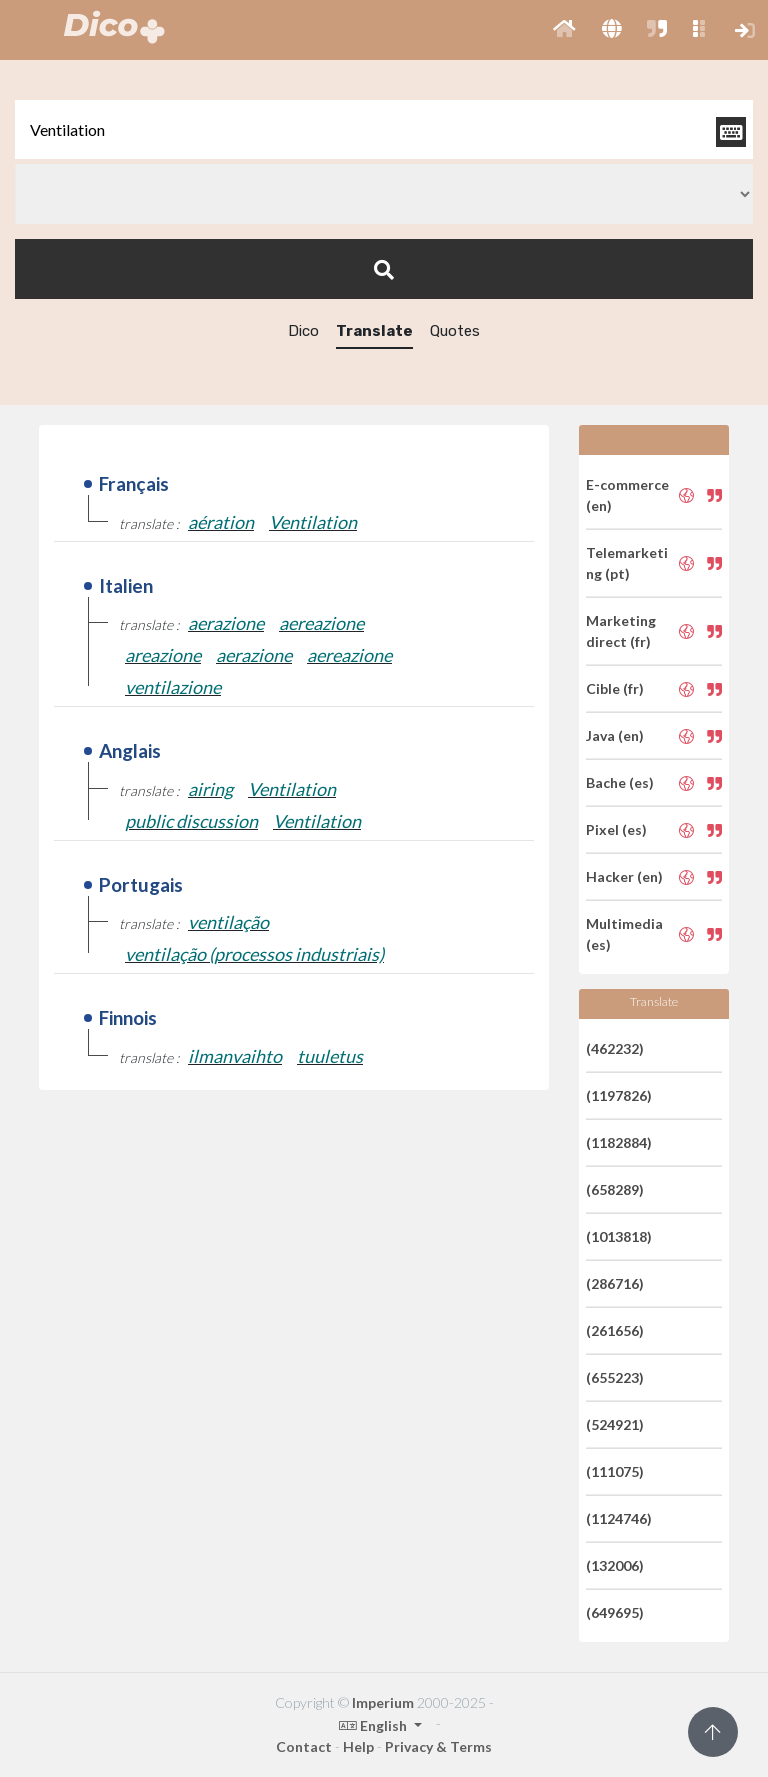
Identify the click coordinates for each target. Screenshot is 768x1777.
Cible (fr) (615, 688)
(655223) (615, 1377)
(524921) (615, 1424)
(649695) (615, 1612)
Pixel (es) (616, 829)
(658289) (615, 1189)
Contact (304, 1746)
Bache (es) (620, 782)
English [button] (374, 1725)
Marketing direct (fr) (621, 631)
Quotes (455, 331)
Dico (303, 331)
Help (358, 1746)
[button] (564, 30)
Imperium (383, 1702)
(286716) (615, 1283)
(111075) (615, 1471)
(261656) (615, 1330)
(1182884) (619, 1142)
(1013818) (619, 1236)
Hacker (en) (624, 876)
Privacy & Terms (438, 1746)
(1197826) (619, 1095)
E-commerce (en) (627, 495)
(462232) (615, 1048)
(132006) (615, 1565)
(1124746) (619, 1518)
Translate (374, 331)
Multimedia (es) (624, 934)
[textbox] (384, 129)
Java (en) (615, 735)
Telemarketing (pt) (627, 563)
